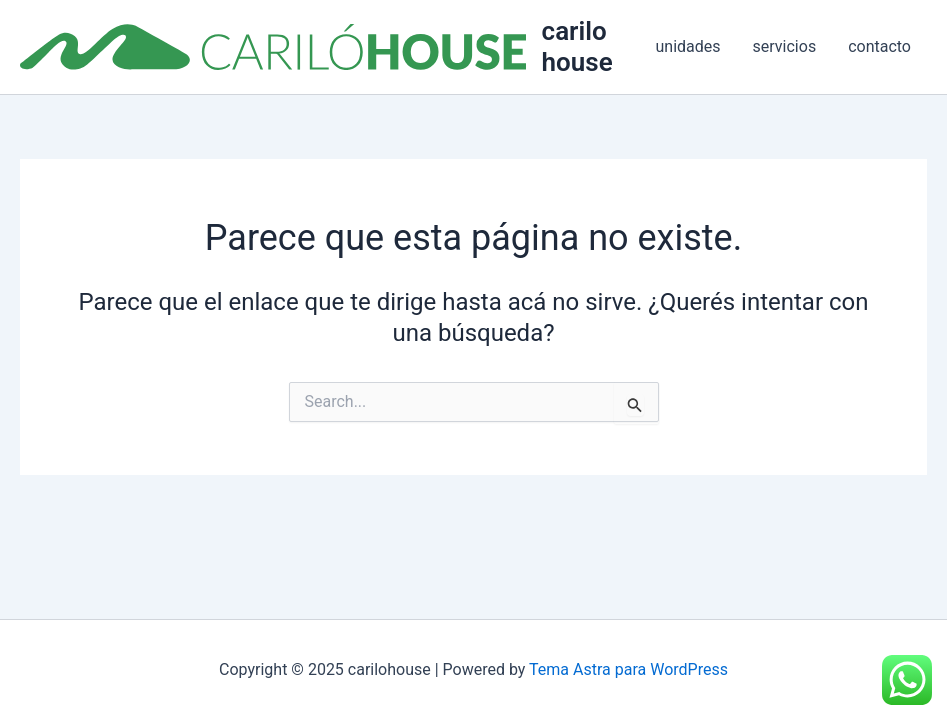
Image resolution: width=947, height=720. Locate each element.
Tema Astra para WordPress (628, 669)
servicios (785, 46)
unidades (688, 46)
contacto (879, 46)
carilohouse (577, 46)
